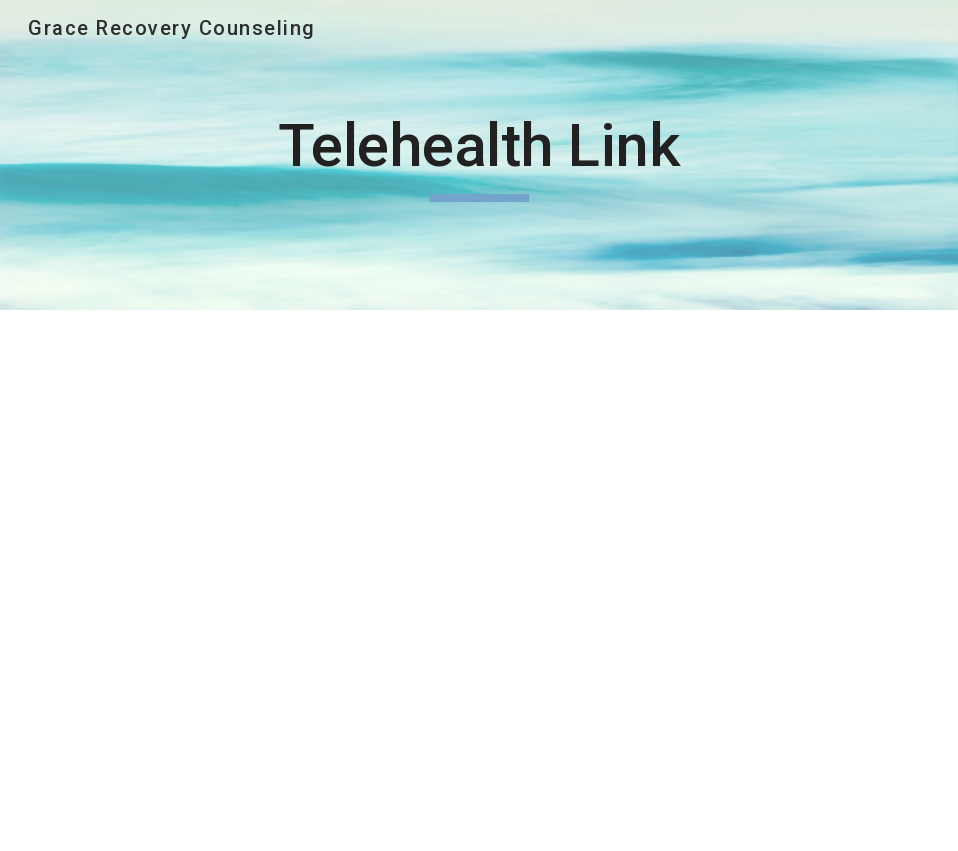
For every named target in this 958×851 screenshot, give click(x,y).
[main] (478, 155)
